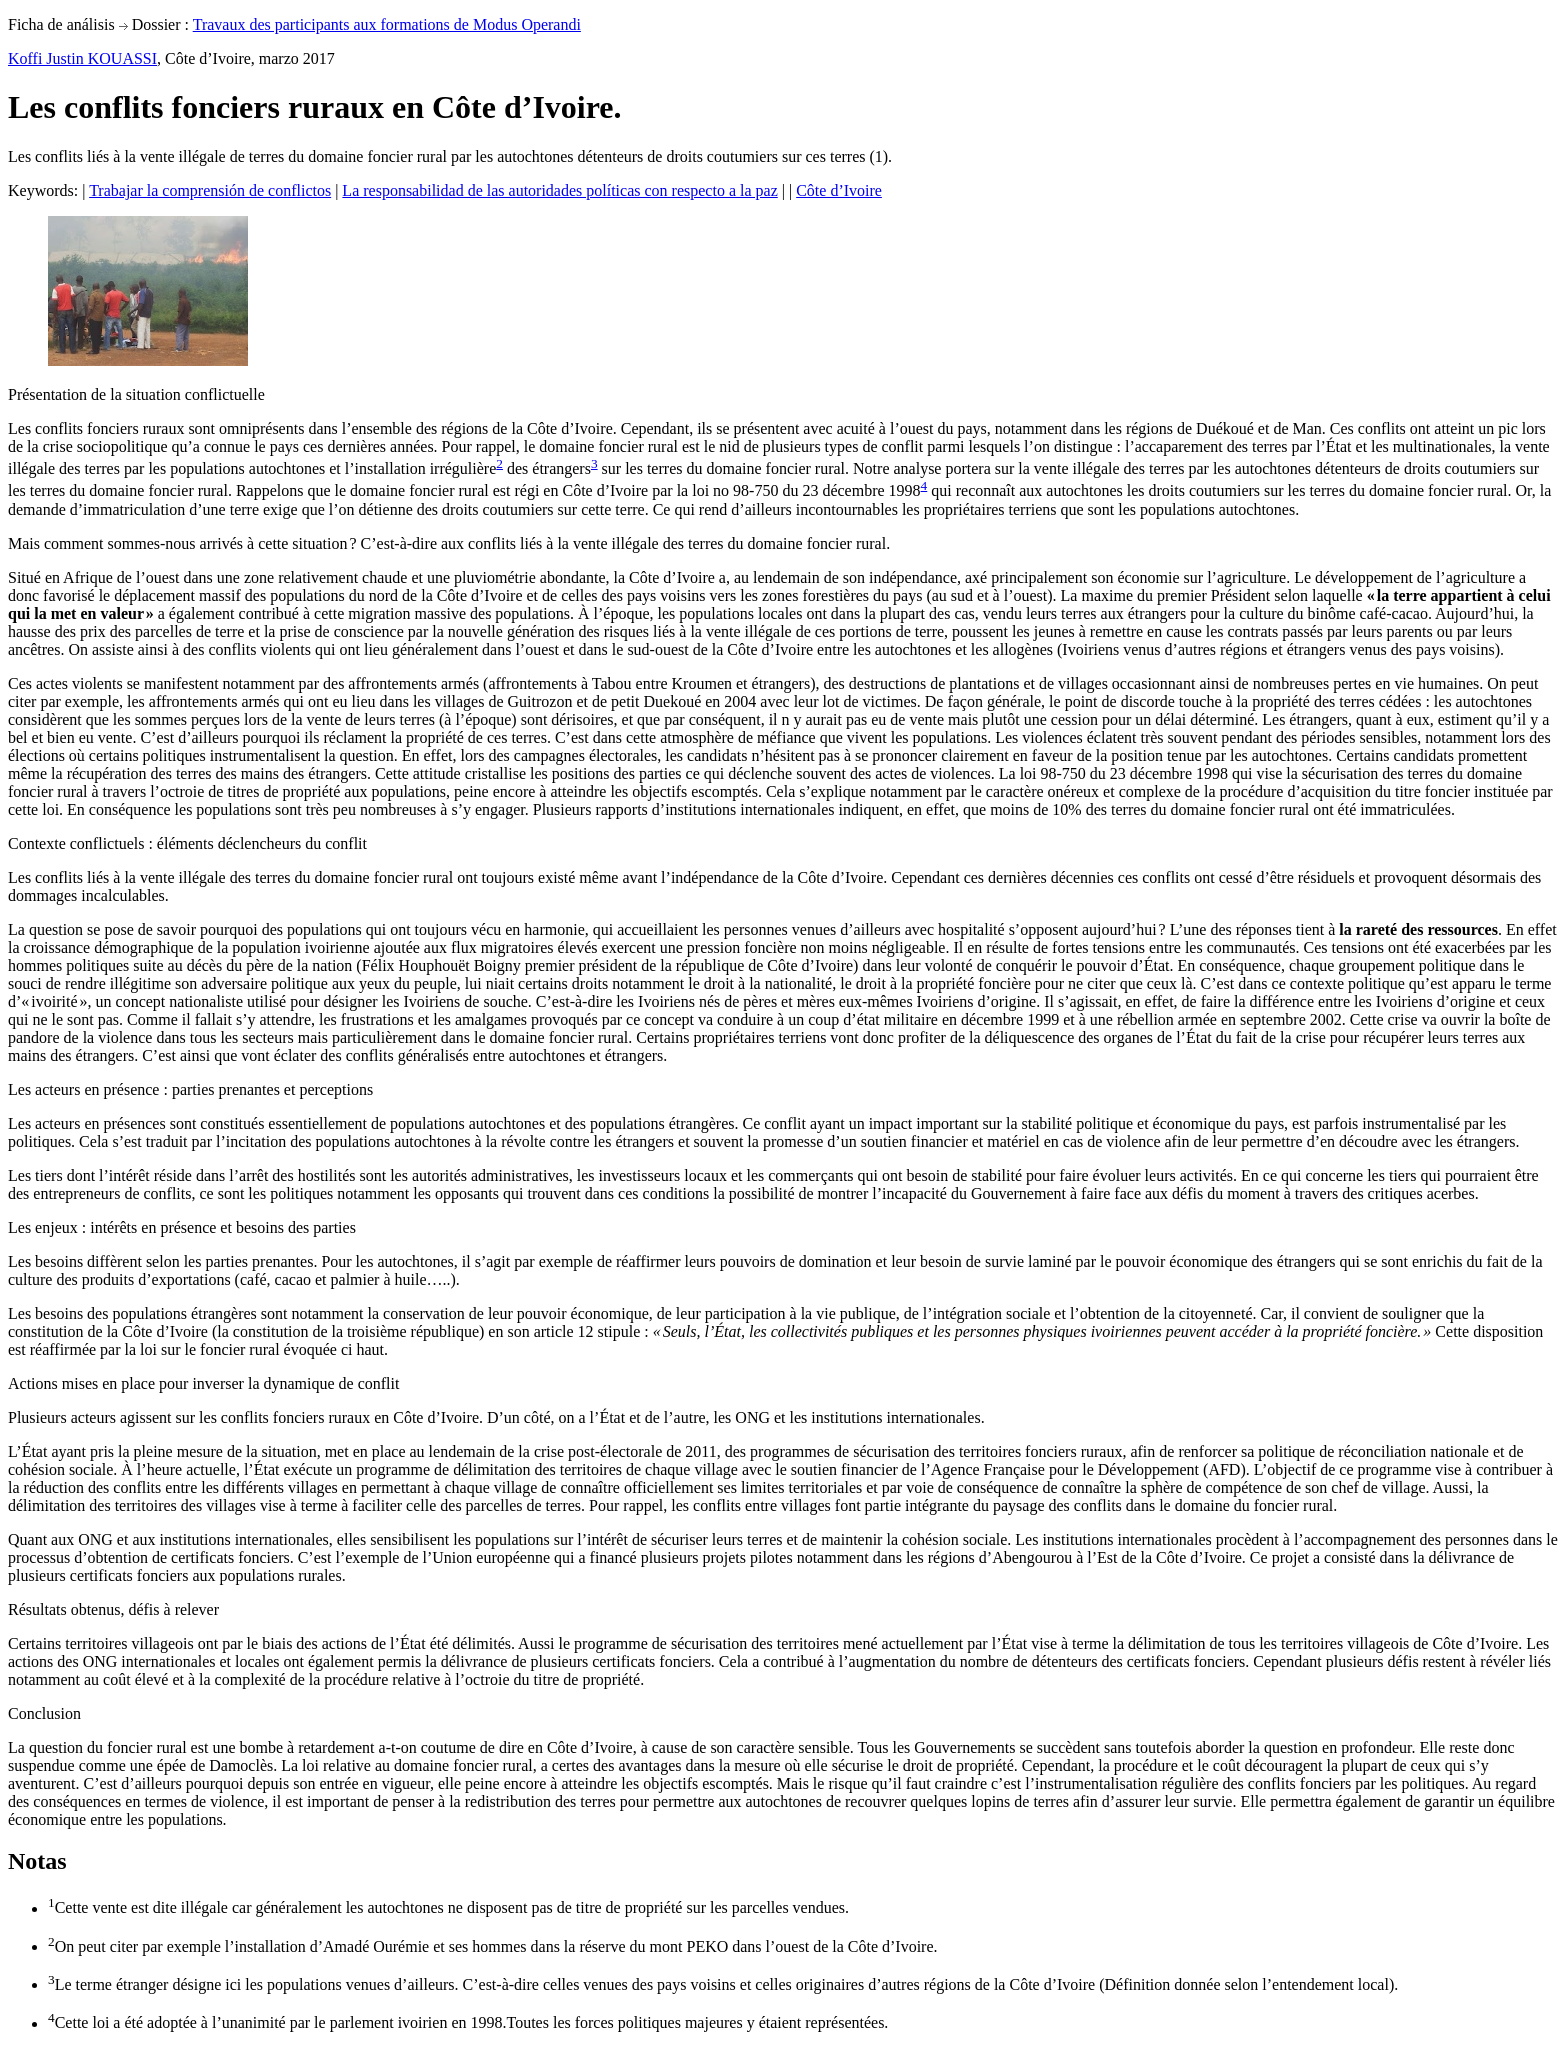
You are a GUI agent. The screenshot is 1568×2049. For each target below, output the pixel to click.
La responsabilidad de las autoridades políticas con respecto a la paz (559, 190)
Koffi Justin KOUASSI (82, 58)
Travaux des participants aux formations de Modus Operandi (387, 24)
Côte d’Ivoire (839, 190)
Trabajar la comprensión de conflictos (210, 190)
